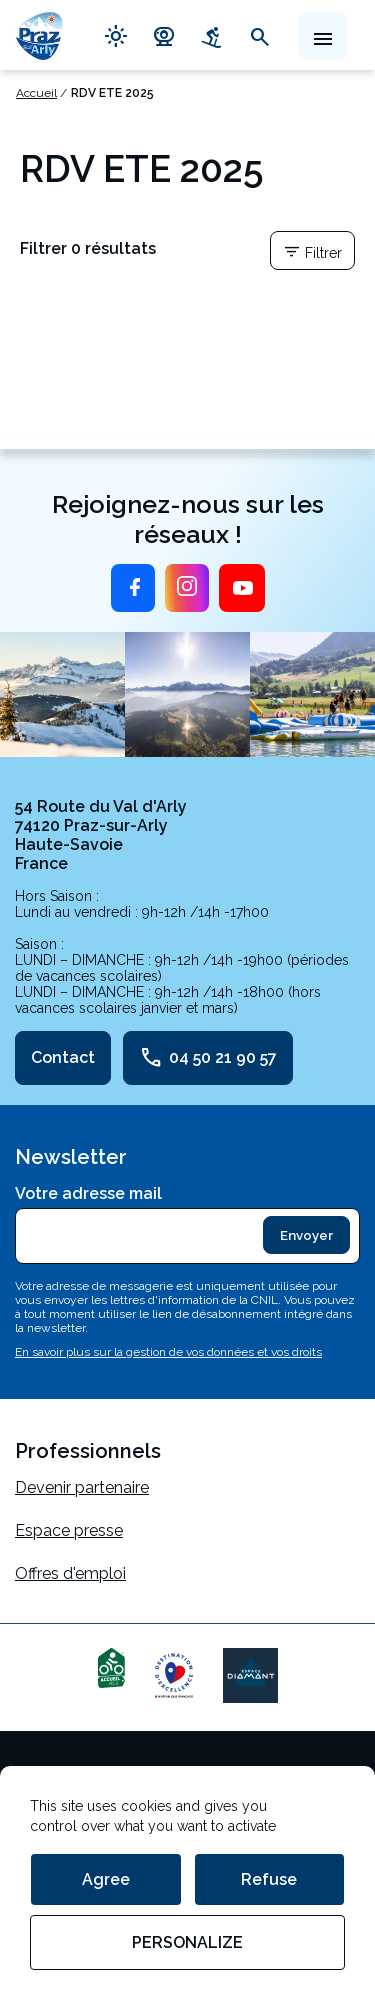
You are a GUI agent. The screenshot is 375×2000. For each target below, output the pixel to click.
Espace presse (69, 1530)
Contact (63, 1057)
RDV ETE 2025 (112, 93)
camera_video (164, 35)
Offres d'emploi (70, 1573)
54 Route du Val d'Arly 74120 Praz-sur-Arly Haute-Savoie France (101, 835)
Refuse (269, 1879)
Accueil (36, 93)
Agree (106, 1879)
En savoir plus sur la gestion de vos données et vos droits (168, 1352)
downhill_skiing (212, 35)
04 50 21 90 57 (208, 1058)
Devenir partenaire (82, 1487)
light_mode (116, 35)
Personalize (187, 1942)
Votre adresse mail (88, 1193)
